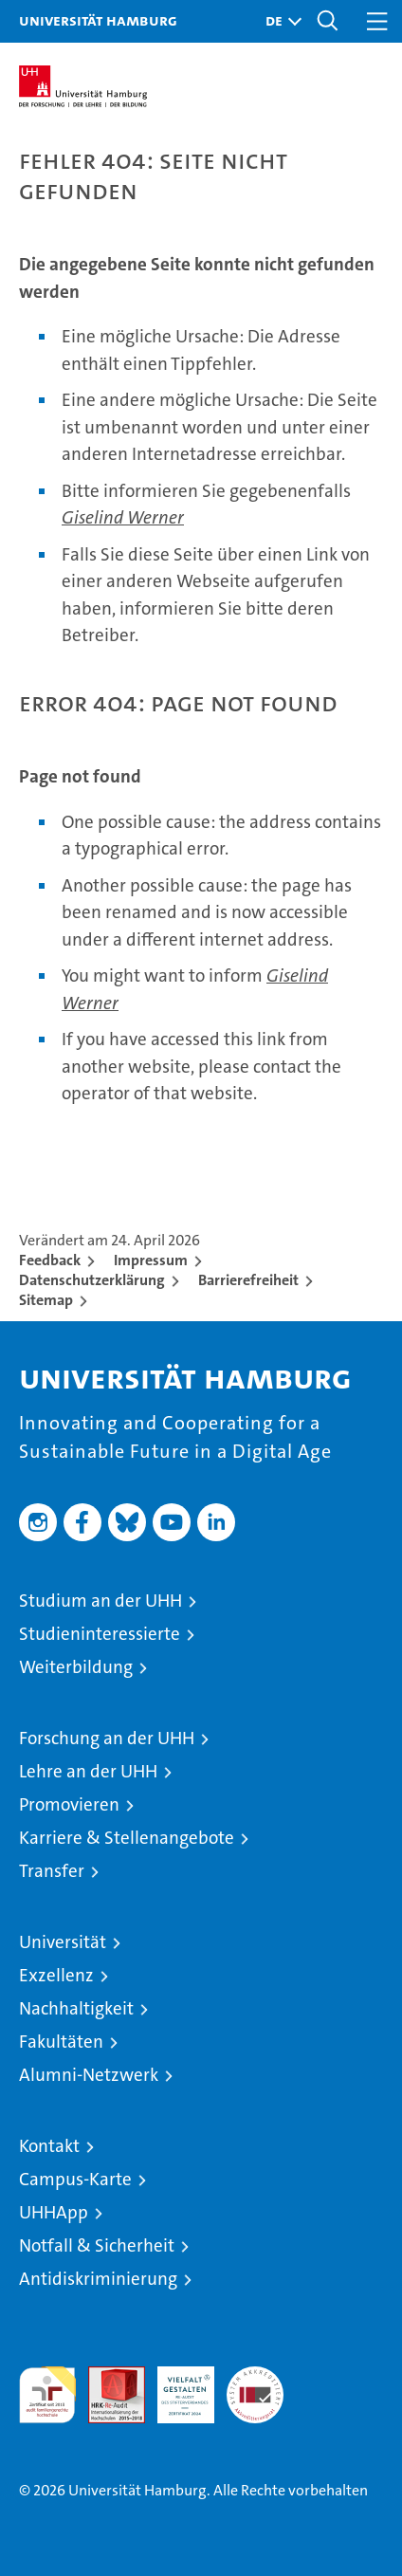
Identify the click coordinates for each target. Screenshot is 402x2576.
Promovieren (69, 1804)
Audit (106, 2376)
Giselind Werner (123, 517)
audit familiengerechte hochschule (47, 2394)
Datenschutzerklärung (92, 1280)
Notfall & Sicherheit (96, 2245)
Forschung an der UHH (106, 1738)
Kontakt (49, 2146)
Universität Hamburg (98, 19)
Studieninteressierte (99, 1634)
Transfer (51, 1871)
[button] (278, 21)
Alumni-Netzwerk (88, 2075)
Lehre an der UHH (88, 1771)
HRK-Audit (175, 2386)
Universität (62, 1942)
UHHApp (53, 2212)
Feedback (50, 1260)
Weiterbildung (76, 1667)
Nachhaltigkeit (76, 2008)
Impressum (151, 1260)
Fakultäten (61, 2041)
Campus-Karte (75, 2179)
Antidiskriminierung (98, 2279)
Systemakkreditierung (255, 2376)
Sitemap (46, 1300)
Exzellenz (56, 1975)
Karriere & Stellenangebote (126, 1837)
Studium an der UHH (100, 1600)
